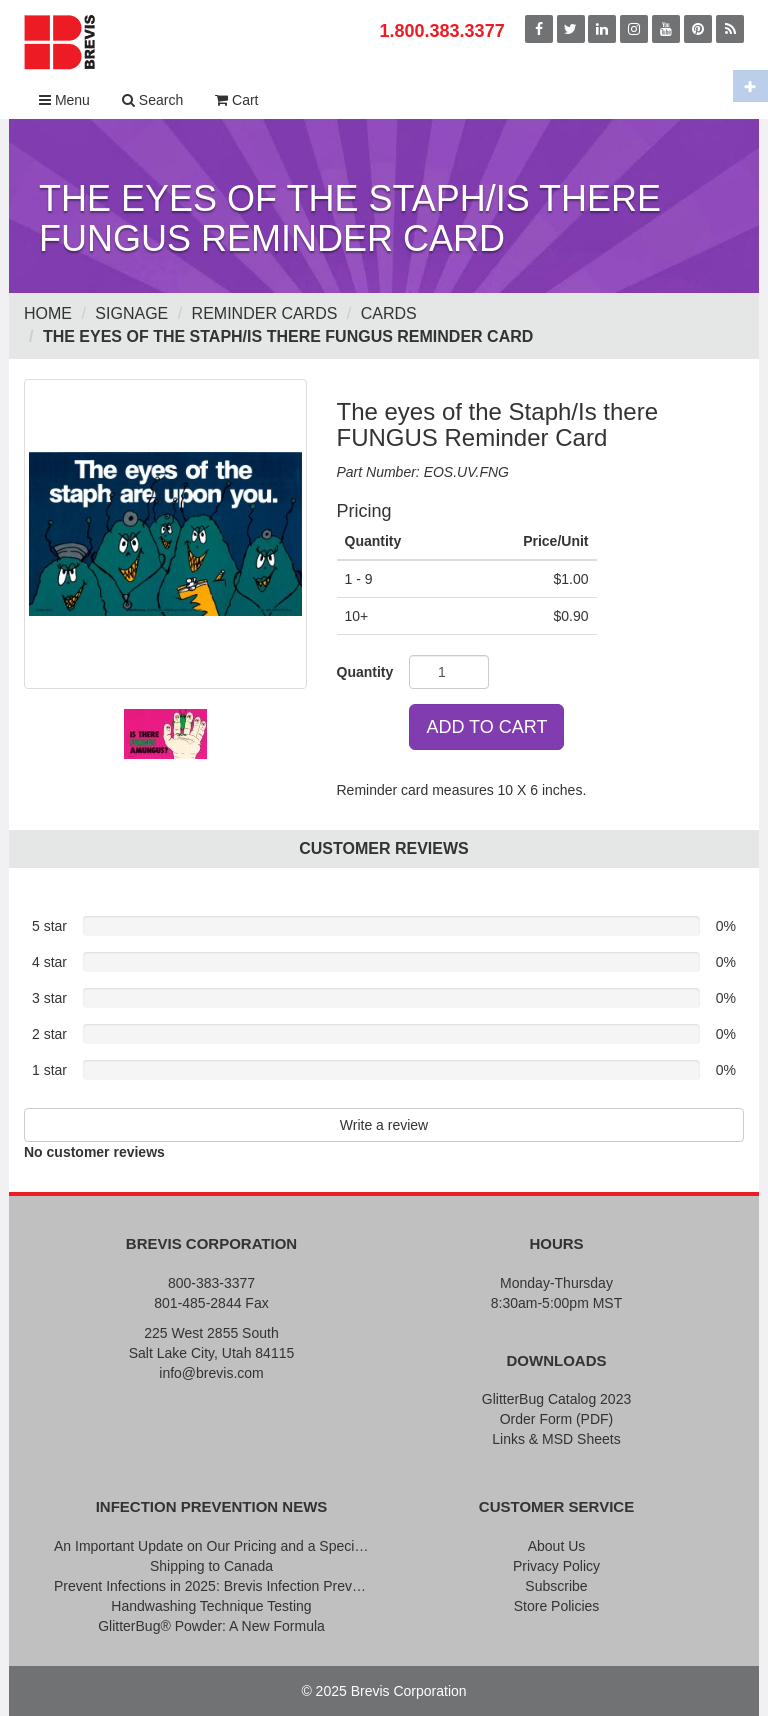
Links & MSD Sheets (556, 1439)
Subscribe (556, 1586)
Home (48, 313)
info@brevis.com (211, 1373)
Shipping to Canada (211, 1566)
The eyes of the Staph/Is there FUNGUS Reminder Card (288, 336)
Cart (236, 100)
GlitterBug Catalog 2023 (556, 1399)
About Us (557, 1546)
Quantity (365, 672)
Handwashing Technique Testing (211, 1606)
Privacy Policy (556, 1566)
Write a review (384, 1125)
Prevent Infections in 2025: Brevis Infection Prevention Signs (211, 1586)
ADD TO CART (486, 727)
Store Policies (557, 1606)
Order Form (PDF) (557, 1419)
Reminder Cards (265, 313)
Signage (131, 313)
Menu (64, 100)
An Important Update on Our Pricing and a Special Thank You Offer (211, 1546)
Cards (389, 313)
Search (152, 100)
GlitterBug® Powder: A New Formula (211, 1626)
